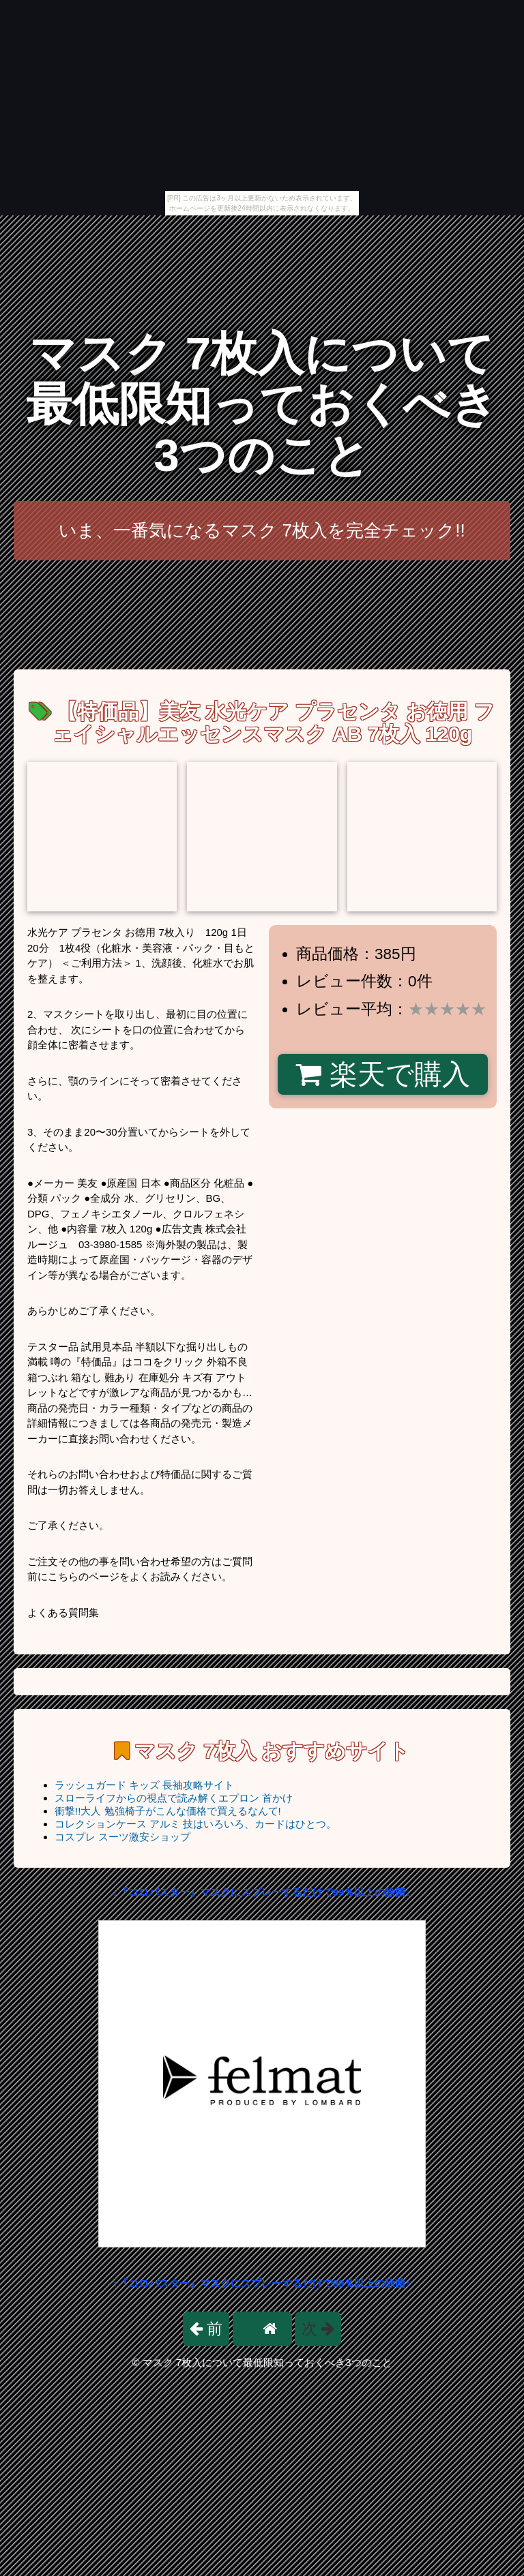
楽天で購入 (382, 1074)
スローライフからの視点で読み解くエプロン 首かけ (174, 1798)
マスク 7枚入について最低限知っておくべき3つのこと (262, 404)
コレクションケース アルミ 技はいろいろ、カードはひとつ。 (195, 1824)
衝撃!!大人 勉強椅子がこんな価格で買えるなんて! (168, 1811)
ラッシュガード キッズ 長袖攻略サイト (144, 1785)
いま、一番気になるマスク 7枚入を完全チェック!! (262, 530)
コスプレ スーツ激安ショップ (122, 1837)
